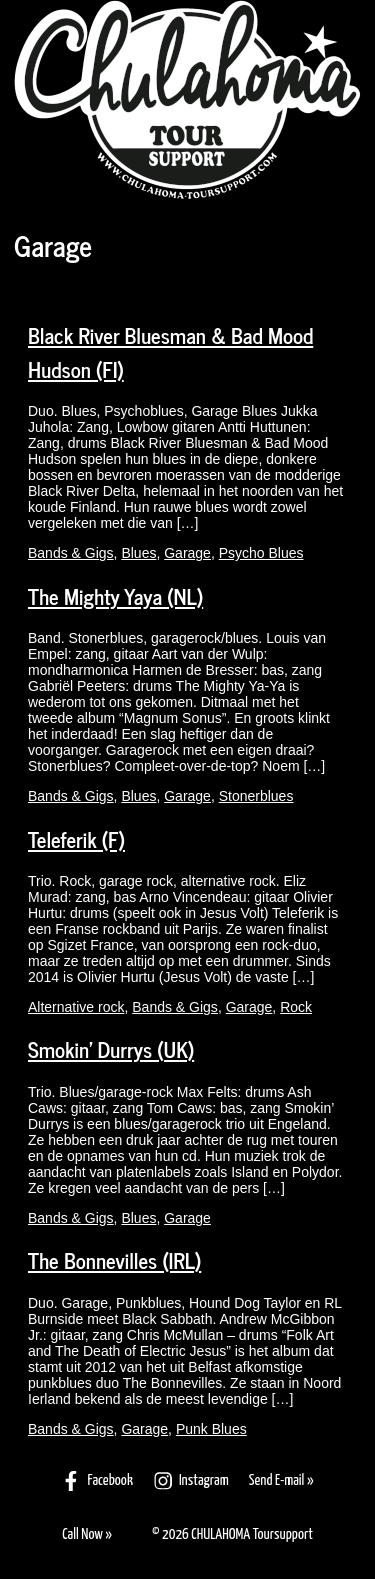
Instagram (191, 1481)
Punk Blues (211, 1429)
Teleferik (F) (76, 839)
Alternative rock (76, 1007)
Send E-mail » (281, 1480)
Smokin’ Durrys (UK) (111, 1049)
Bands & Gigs (71, 553)
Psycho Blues (261, 553)
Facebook (96, 1481)
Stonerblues (256, 796)
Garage (187, 553)
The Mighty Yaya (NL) (115, 596)
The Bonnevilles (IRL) (114, 1260)
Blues (138, 553)
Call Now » (87, 1534)
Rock (296, 1007)
